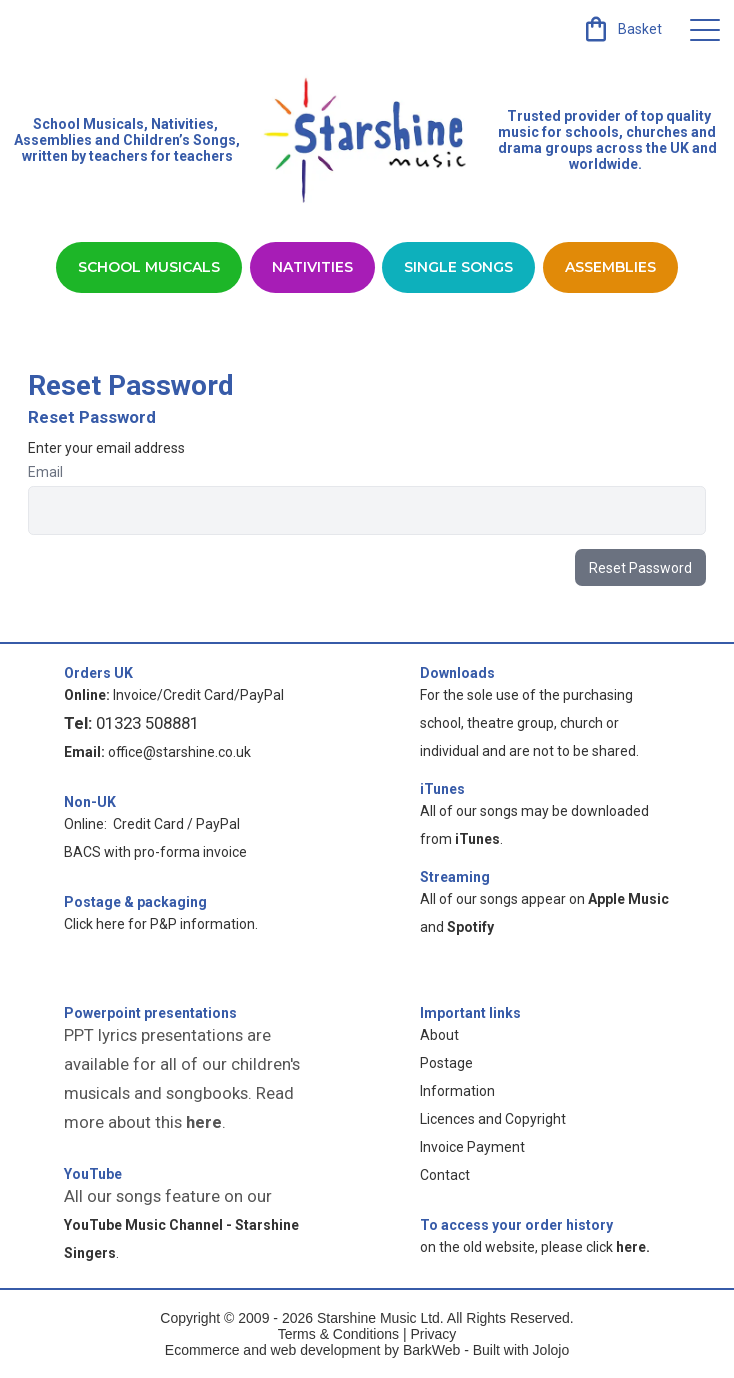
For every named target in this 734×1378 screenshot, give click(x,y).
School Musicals (88, 124)
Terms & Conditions (338, 1334)
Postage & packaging (135, 902)
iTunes (442, 789)
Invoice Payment (472, 1147)
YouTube (93, 1174)
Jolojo (551, 1350)
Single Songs (458, 267)
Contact (445, 1175)
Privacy (433, 1334)
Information (457, 1091)
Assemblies (610, 267)
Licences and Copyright (493, 1119)
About (439, 1035)
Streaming (455, 877)
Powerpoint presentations (150, 1013)
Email (45, 472)
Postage (446, 1063)
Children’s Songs (179, 140)
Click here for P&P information (159, 924)
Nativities (312, 267)
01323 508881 (147, 723)
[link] (621, 29)
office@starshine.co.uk (179, 752)
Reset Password (640, 568)
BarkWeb (433, 1350)
